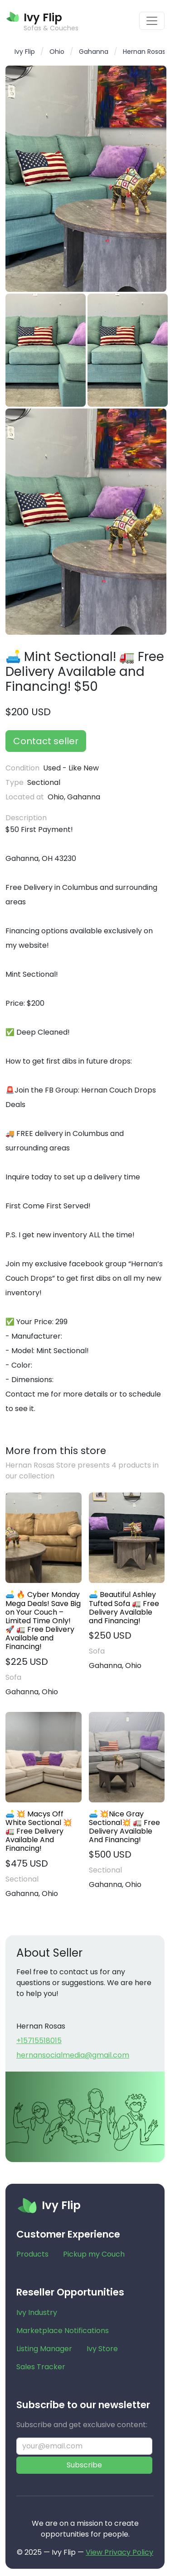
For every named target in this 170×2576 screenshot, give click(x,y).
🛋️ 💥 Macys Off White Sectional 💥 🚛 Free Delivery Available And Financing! (38, 1831)
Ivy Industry (36, 2312)
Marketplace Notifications (62, 2330)
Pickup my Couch (94, 2254)
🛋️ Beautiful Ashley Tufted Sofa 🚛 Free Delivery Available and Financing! (124, 1607)
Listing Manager (44, 2348)
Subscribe (84, 2465)
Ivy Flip (25, 51)
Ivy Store (102, 2348)
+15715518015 (39, 2040)
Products (32, 2254)
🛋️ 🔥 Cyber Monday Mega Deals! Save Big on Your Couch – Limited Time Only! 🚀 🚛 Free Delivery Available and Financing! (43, 1620)
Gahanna (93, 51)
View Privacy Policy (119, 2552)
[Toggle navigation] (152, 21)
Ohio (56, 51)
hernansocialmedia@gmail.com (72, 2055)
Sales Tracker (40, 2367)
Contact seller (45, 741)
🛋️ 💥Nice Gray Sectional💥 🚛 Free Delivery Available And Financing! (124, 1827)
